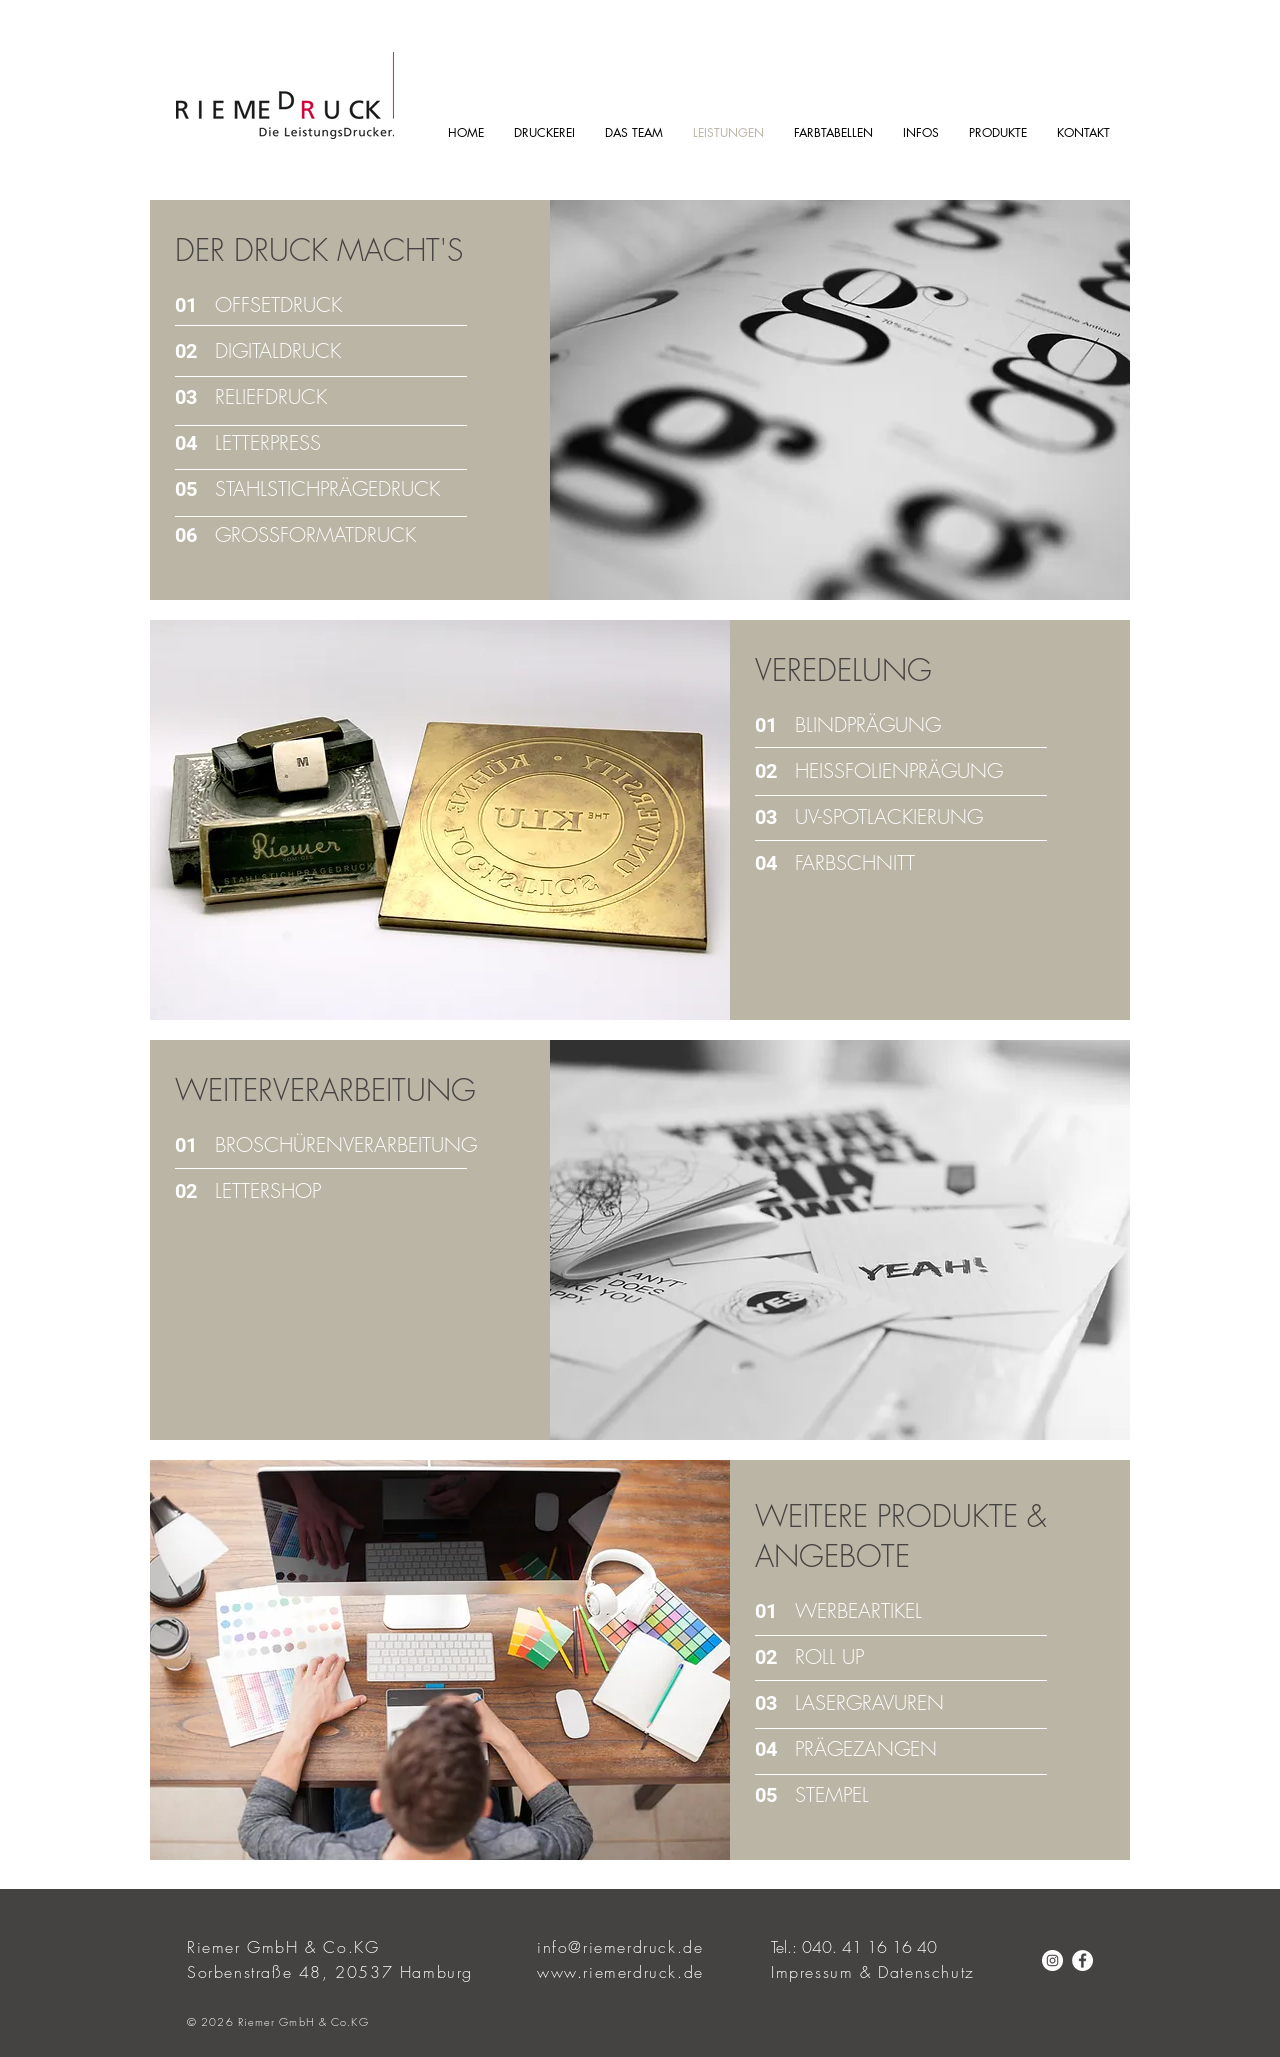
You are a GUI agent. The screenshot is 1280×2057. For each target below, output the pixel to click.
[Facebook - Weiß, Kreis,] (1082, 1960)
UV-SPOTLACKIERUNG (889, 816)
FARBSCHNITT (855, 862)
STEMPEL (832, 1794)
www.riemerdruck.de (620, 1972)
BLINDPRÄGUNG (868, 724)
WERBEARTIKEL (858, 1610)
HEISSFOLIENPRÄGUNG (899, 770)
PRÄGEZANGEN (866, 1748)
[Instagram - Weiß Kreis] (1052, 1960)
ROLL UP (829, 1656)
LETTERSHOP (268, 1190)
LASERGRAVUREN (869, 1702)
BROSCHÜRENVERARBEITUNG (346, 1144)
